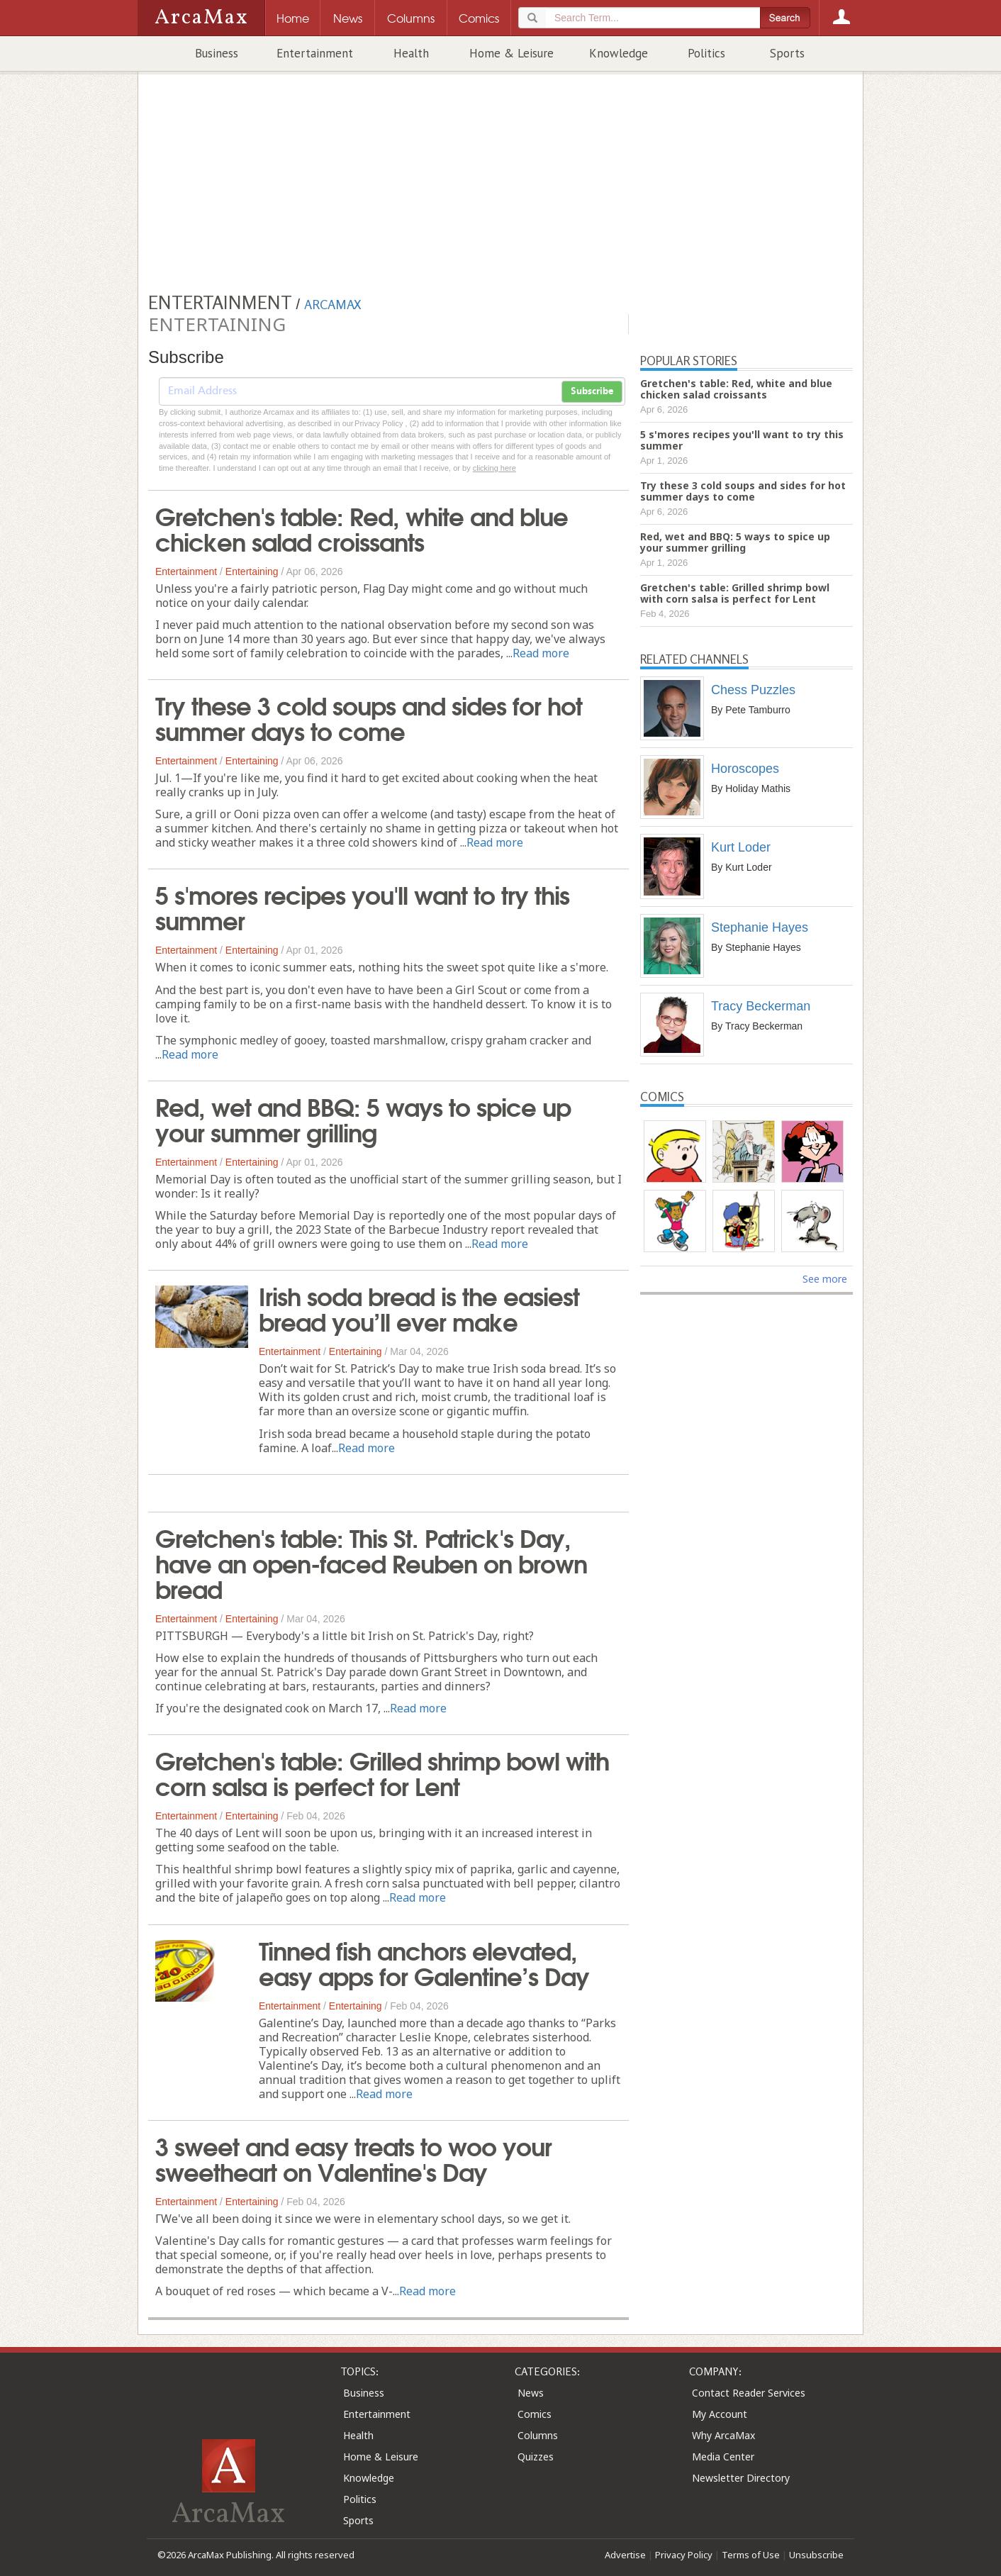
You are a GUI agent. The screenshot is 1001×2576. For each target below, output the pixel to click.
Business (216, 53)
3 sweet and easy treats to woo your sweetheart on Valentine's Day (353, 2157)
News (531, 2392)
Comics (535, 2414)
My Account (719, 2414)
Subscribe (592, 391)
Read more (541, 653)
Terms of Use (751, 2554)
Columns (538, 2435)
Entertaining (252, 571)
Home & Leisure (511, 53)
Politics (706, 53)
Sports (787, 53)
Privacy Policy (683, 2554)
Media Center (723, 2456)
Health (411, 53)
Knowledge (618, 53)
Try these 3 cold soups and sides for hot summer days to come (368, 717)
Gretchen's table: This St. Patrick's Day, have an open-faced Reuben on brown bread (371, 1562)
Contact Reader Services (748, 2392)
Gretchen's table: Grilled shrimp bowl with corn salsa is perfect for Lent (382, 1772)
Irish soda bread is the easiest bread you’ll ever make (419, 1307)
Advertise (625, 2554)
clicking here (494, 468)
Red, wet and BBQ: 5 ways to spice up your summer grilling (363, 1118)
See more (825, 1279)
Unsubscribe (816, 2554)
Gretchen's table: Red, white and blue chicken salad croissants (361, 527)
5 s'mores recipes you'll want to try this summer (362, 906)
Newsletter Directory (741, 2478)
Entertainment (314, 53)
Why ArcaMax (723, 2435)
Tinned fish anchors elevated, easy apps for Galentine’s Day (424, 1962)
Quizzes (536, 2456)
